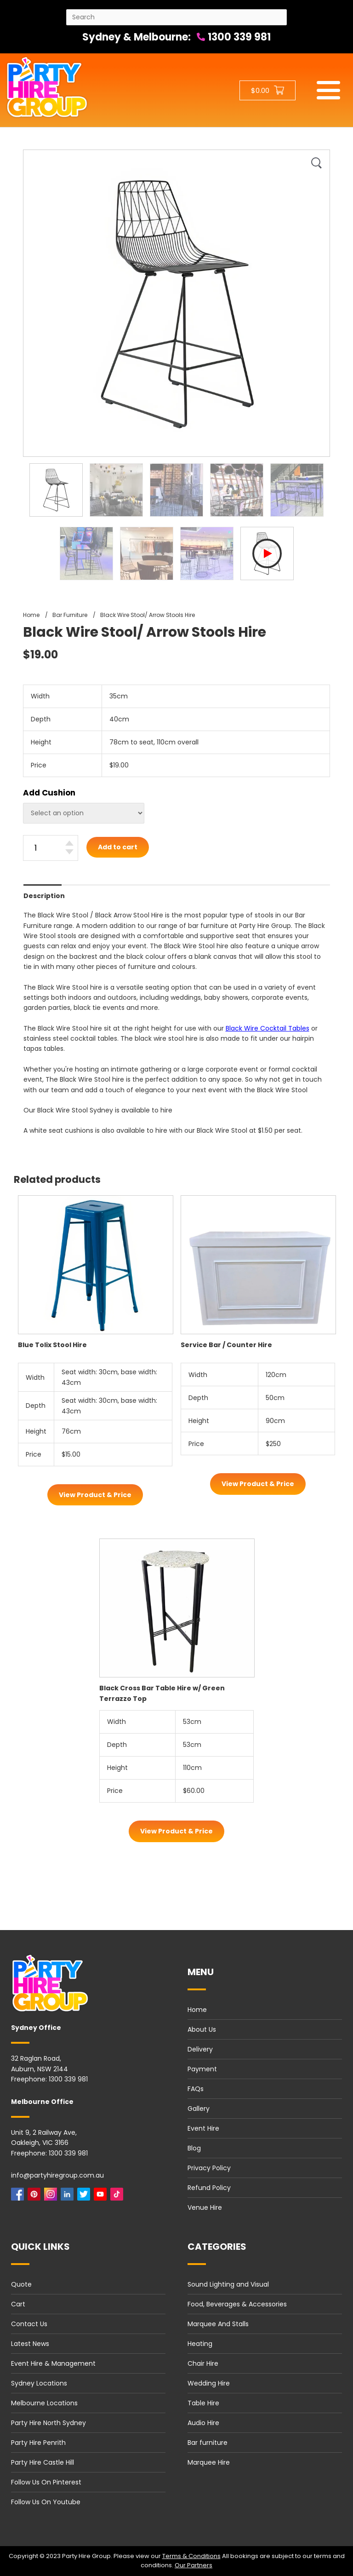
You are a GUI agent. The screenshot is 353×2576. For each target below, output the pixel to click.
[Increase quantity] (69, 843)
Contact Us (29, 2323)
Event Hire (203, 2128)
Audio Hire (203, 2422)
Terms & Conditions (191, 2556)
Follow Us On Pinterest (46, 2482)
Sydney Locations (39, 2383)
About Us (202, 2029)
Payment (202, 2069)
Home (197, 2009)
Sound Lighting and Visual (228, 2284)
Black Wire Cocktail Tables (267, 1028)
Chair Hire (203, 2363)
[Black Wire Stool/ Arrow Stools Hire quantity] (50, 848)
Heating (200, 2343)
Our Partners (193, 2565)
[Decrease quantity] (69, 851)
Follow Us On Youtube (45, 2502)
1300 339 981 (234, 37)
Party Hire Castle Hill (42, 2462)
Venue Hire (205, 2207)
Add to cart (117, 847)
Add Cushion (49, 792)
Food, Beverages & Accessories (237, 2304)
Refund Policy (209, 2187)
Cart (18, 2304)
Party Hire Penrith (38, 2442)
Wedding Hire (209, 2383)
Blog (194, 2148)
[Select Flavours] (83, 813)
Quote (21, 2284)
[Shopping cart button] (267, 90)
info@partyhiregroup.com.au (57, 2175)
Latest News (30, 2343)
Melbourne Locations (44, 2403)
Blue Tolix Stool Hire (52, 1344)
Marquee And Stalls (218, 2323)
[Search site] (176, 17)
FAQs (196, 2088)
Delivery (200, 2049)
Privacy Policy (209, 2168)
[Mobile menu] (328, 90)
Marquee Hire (209, 2462)
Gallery (199, 2108)
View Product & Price (95, 1494)
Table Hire (203, 2403)
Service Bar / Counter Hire (226, 1344)
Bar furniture (208, 2442)
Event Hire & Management (53, 2363)
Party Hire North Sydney (48, 2422)
